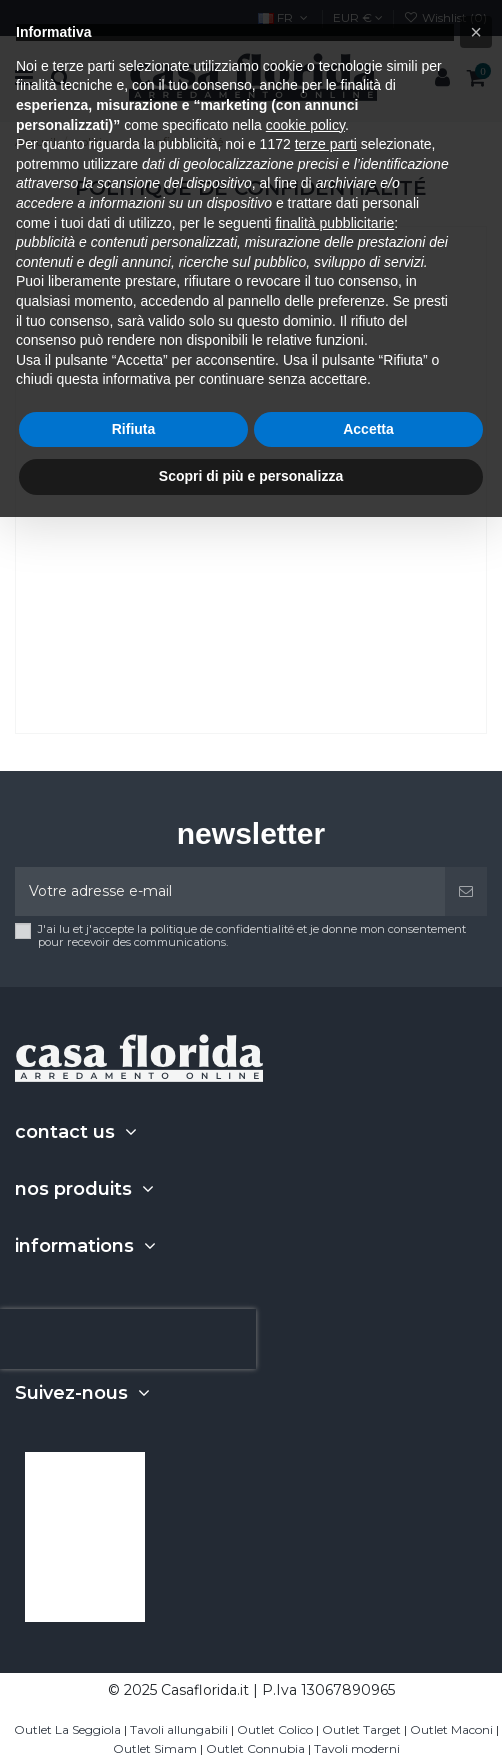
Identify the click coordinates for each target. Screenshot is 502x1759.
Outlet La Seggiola (67, 1729)
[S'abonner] (466, 891)
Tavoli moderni (357, 1748)
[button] (476, 32)
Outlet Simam (155, 1748)
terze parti (326, 144)
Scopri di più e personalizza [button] (251, 476)
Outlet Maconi (451, 1729)
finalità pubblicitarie (334, 223)
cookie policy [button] (305, 125)
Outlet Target (361, 1729)
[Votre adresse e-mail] (230, 891)
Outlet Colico (275, 1729)
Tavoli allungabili (179, 1729)
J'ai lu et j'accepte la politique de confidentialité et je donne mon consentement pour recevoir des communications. (252, 936)
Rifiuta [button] (134, 429)
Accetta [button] (368, 429)
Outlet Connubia (255, 1748)
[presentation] (128, 1339)
